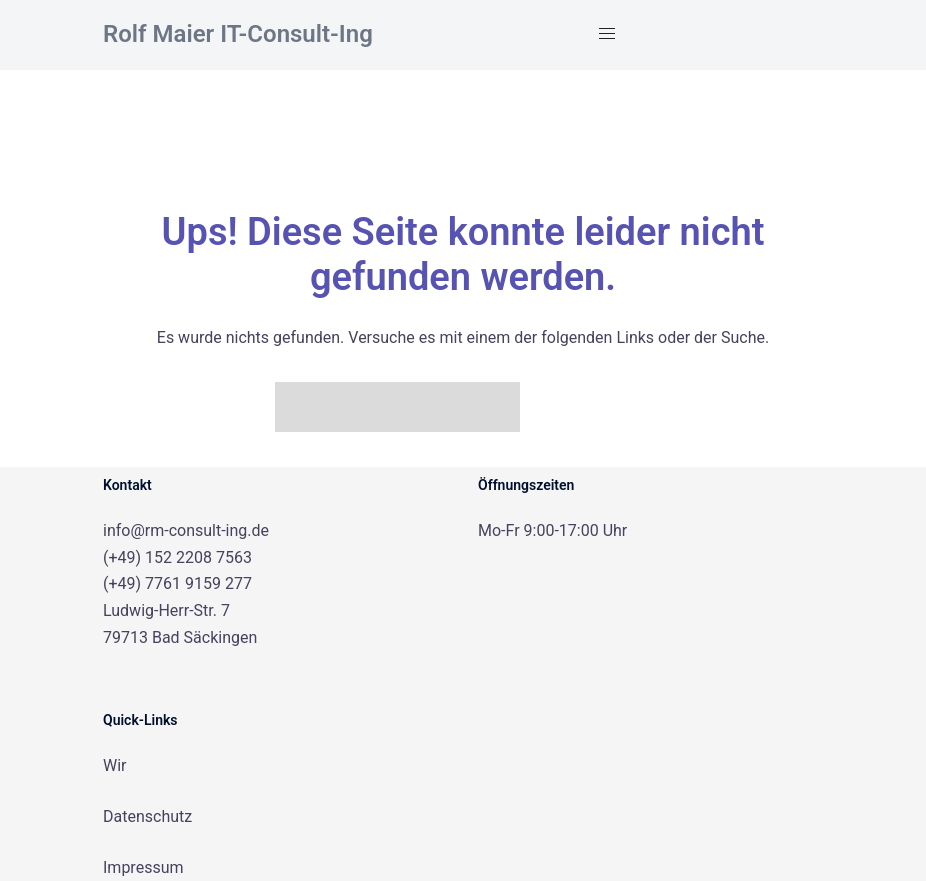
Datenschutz (147, 816)
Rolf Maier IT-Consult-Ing (238, 34)
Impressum (143, 867)
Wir (115, 765)
